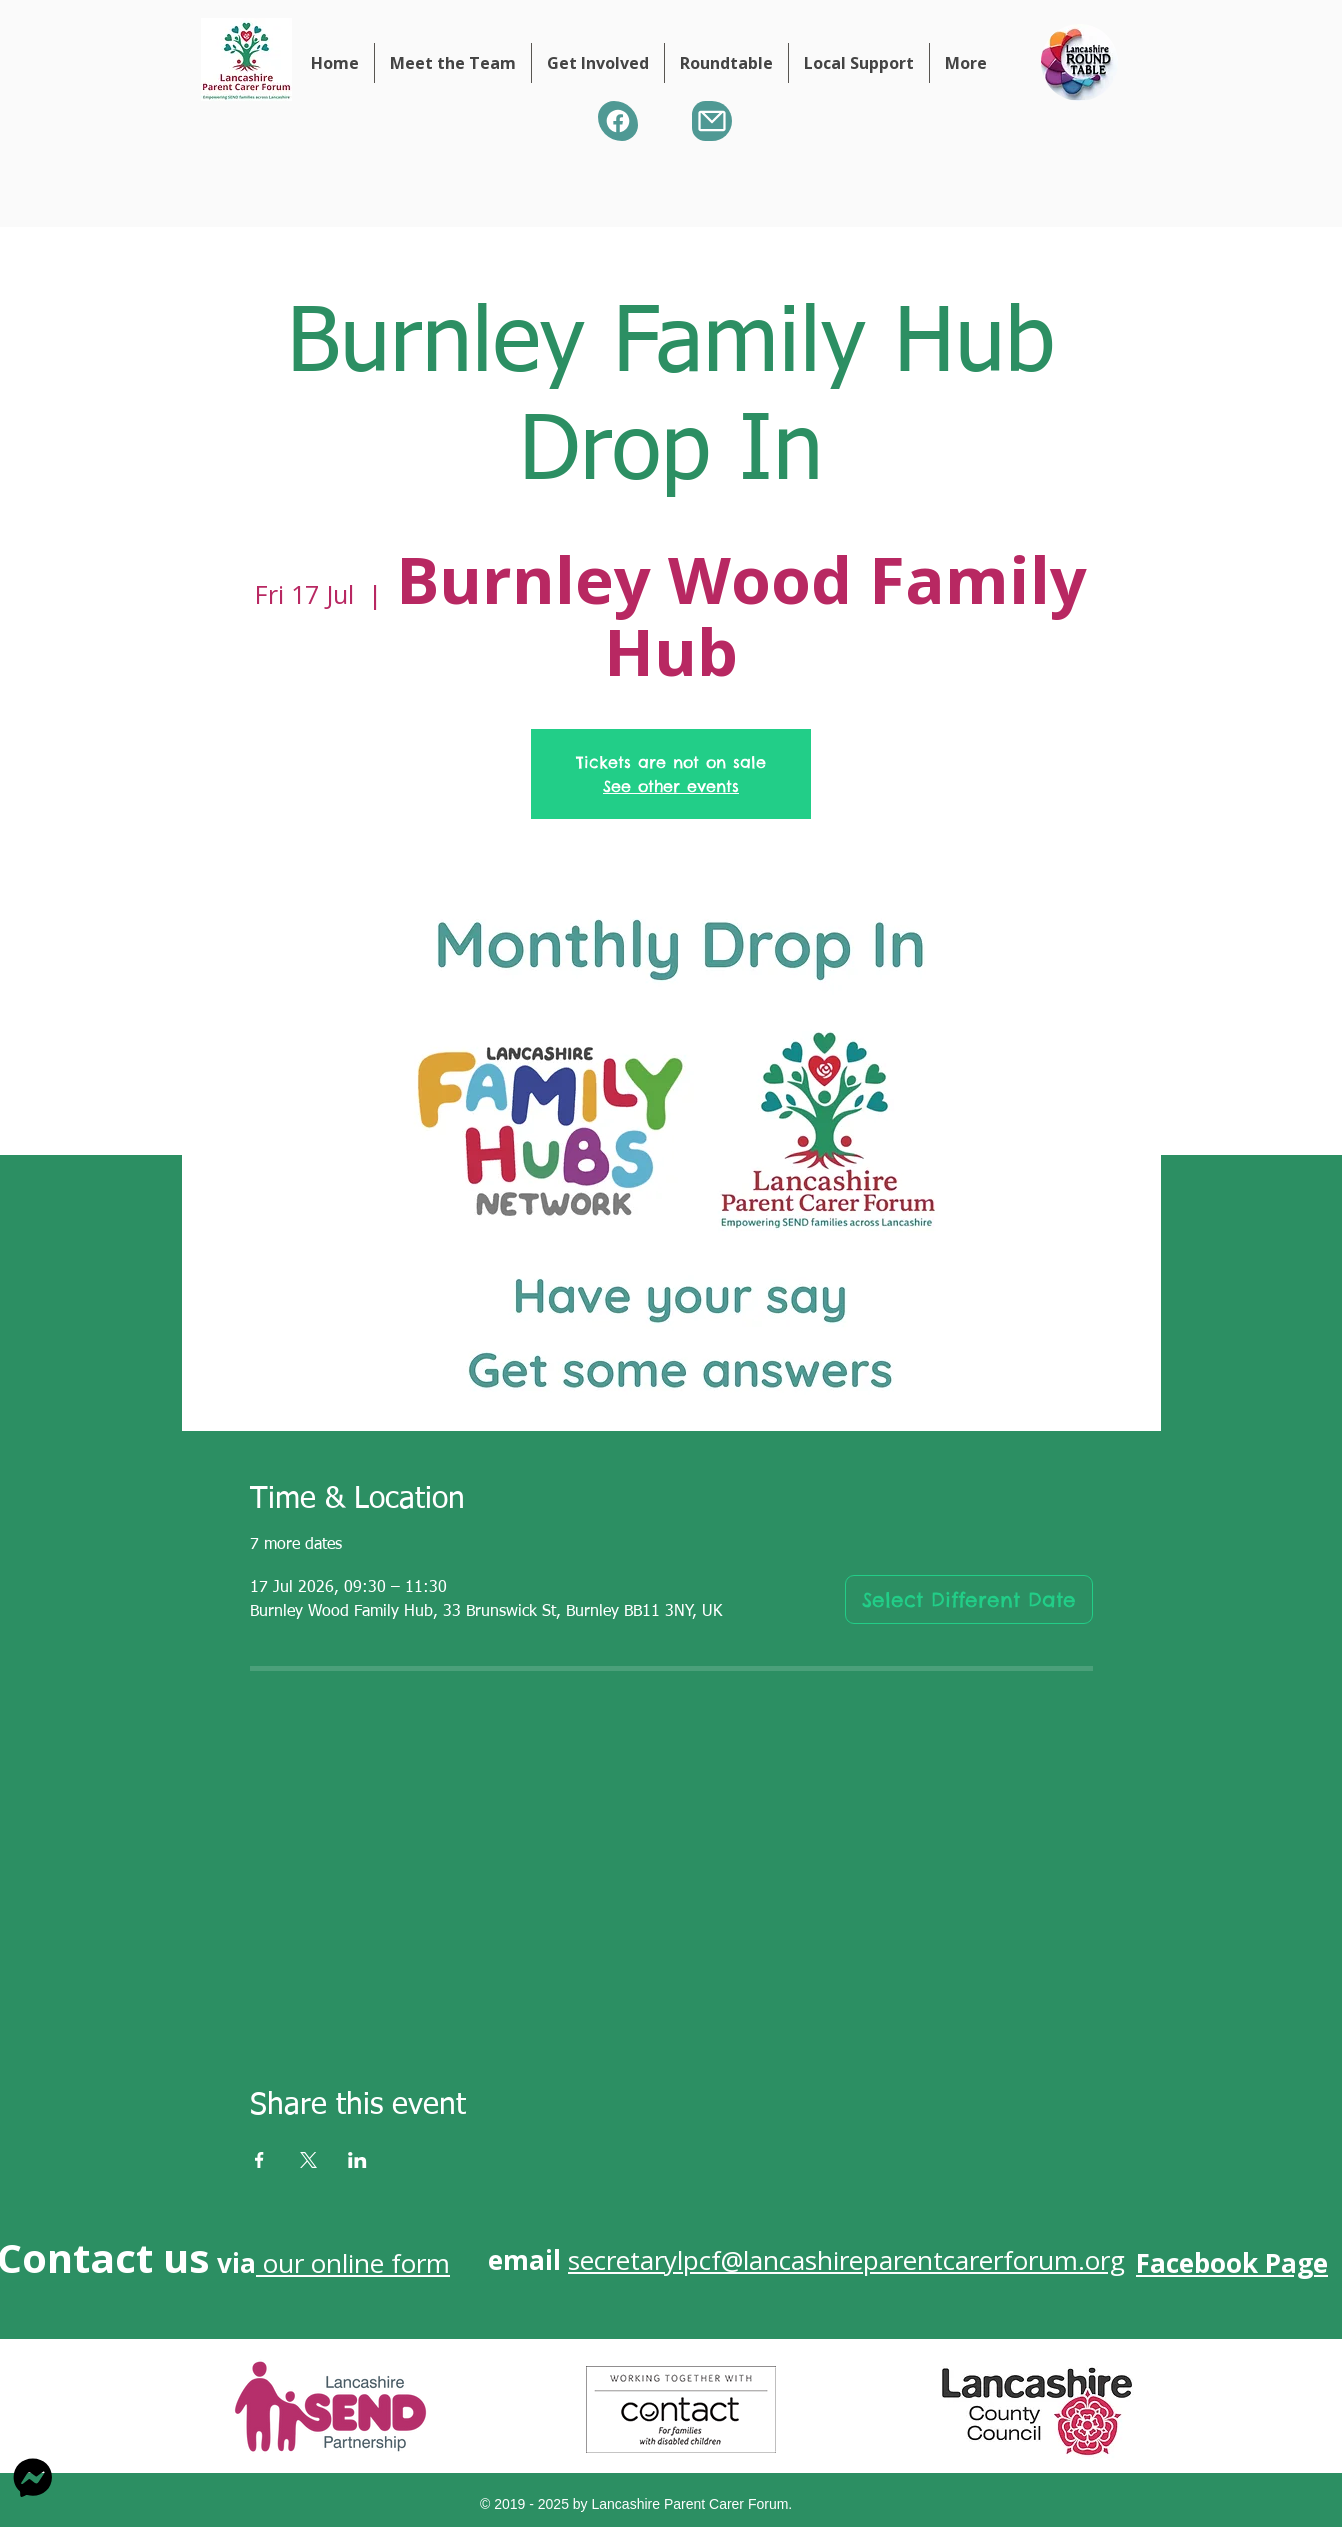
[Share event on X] (308, 2160)
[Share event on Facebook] (259, 2160)
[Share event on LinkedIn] (357, 2160)
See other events (671, 786)
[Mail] (712, 121)
